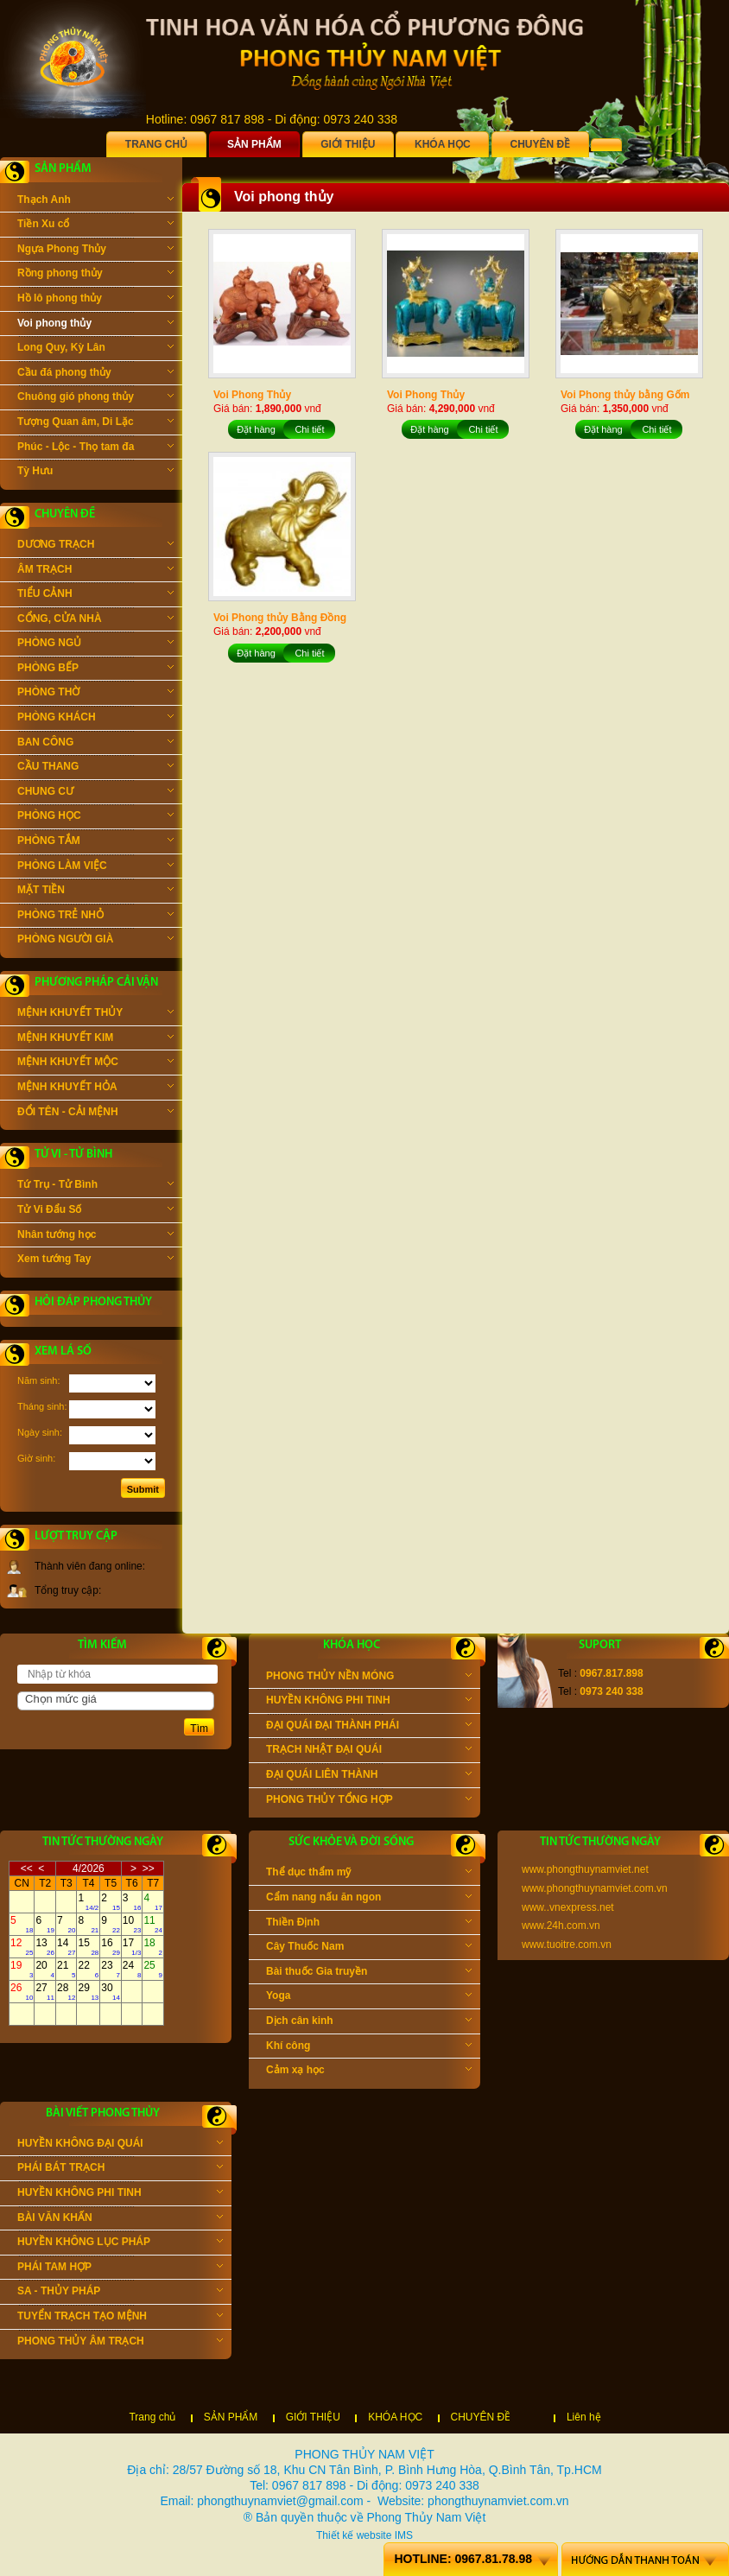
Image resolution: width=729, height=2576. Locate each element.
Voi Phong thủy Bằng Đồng (279, 618)
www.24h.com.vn (561, 1925)
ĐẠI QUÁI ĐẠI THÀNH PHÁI (369, 1727)
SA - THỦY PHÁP (120, 2292)
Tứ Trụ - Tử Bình (95, 1186)
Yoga (369, 1997)
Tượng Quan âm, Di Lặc (95, 423)
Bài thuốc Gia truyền (369, 1973)
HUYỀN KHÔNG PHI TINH (369, 1702)
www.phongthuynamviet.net (585, 1869)
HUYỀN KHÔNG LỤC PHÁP (120, 2243)
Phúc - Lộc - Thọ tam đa (95, 448)
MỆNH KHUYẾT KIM (95, 1039)
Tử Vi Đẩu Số (95, 1211)
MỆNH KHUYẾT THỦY (95, 1014)
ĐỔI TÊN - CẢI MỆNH (95, 1113)
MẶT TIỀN (95, 891)
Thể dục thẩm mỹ (369, 1873)
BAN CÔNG (95, 744)
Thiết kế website (353, 2535)
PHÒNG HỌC (95, 817)
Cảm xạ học (369, 2071)
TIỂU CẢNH (95, 595)
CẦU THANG (95, 768)
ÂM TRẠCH (95, 571)
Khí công (369, 2047)
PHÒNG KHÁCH (95, 718)
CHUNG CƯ (95, 793)
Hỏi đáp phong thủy (93, 1302)
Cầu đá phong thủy (95, 374)
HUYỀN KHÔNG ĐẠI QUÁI (120, 2145)
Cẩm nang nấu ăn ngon (369, 1899)
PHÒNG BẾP (95, 669)
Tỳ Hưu (95, 472)
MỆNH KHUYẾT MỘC (95, 1063)
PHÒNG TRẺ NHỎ (95, 916)
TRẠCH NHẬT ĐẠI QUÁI (369, 1751)
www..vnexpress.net (568, 1907)
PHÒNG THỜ (95, 693)
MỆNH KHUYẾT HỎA (95, 1088)
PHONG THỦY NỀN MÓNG (369, 1677)
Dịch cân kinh (369, 2022)
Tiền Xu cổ (95, 225)
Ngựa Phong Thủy (95, 250)
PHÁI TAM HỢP (120, 2268)
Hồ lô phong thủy (95, 300)
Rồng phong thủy (95, 274)
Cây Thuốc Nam (369, 1948)
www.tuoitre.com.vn (567, 1944)
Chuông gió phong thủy (95, 398)
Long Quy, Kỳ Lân (95, 349)
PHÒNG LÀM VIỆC (95, 867)
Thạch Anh (95, 201)
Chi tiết (309, 429)
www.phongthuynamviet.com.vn (595, 1888)
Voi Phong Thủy (252, 395)
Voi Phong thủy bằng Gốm (625, 395)
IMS (404, 2535)
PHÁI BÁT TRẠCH (120, 2169)
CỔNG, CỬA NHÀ (95, 620)
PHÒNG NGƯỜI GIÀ (95, 941)
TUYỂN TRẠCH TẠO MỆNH (120, 2317)
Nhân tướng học (95, 1236)
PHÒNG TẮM (95, 842)
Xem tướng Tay (95, 1260)
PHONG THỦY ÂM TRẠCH (120, 2343)
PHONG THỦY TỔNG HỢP (369, 1801)
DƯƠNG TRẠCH (95, 546)
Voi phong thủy (95, 325)
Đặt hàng (256, 429)
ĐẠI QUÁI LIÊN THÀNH (369, 1776)
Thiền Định (369, 1924)
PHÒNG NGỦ (95, 644)
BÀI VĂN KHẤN (120, 2219)
